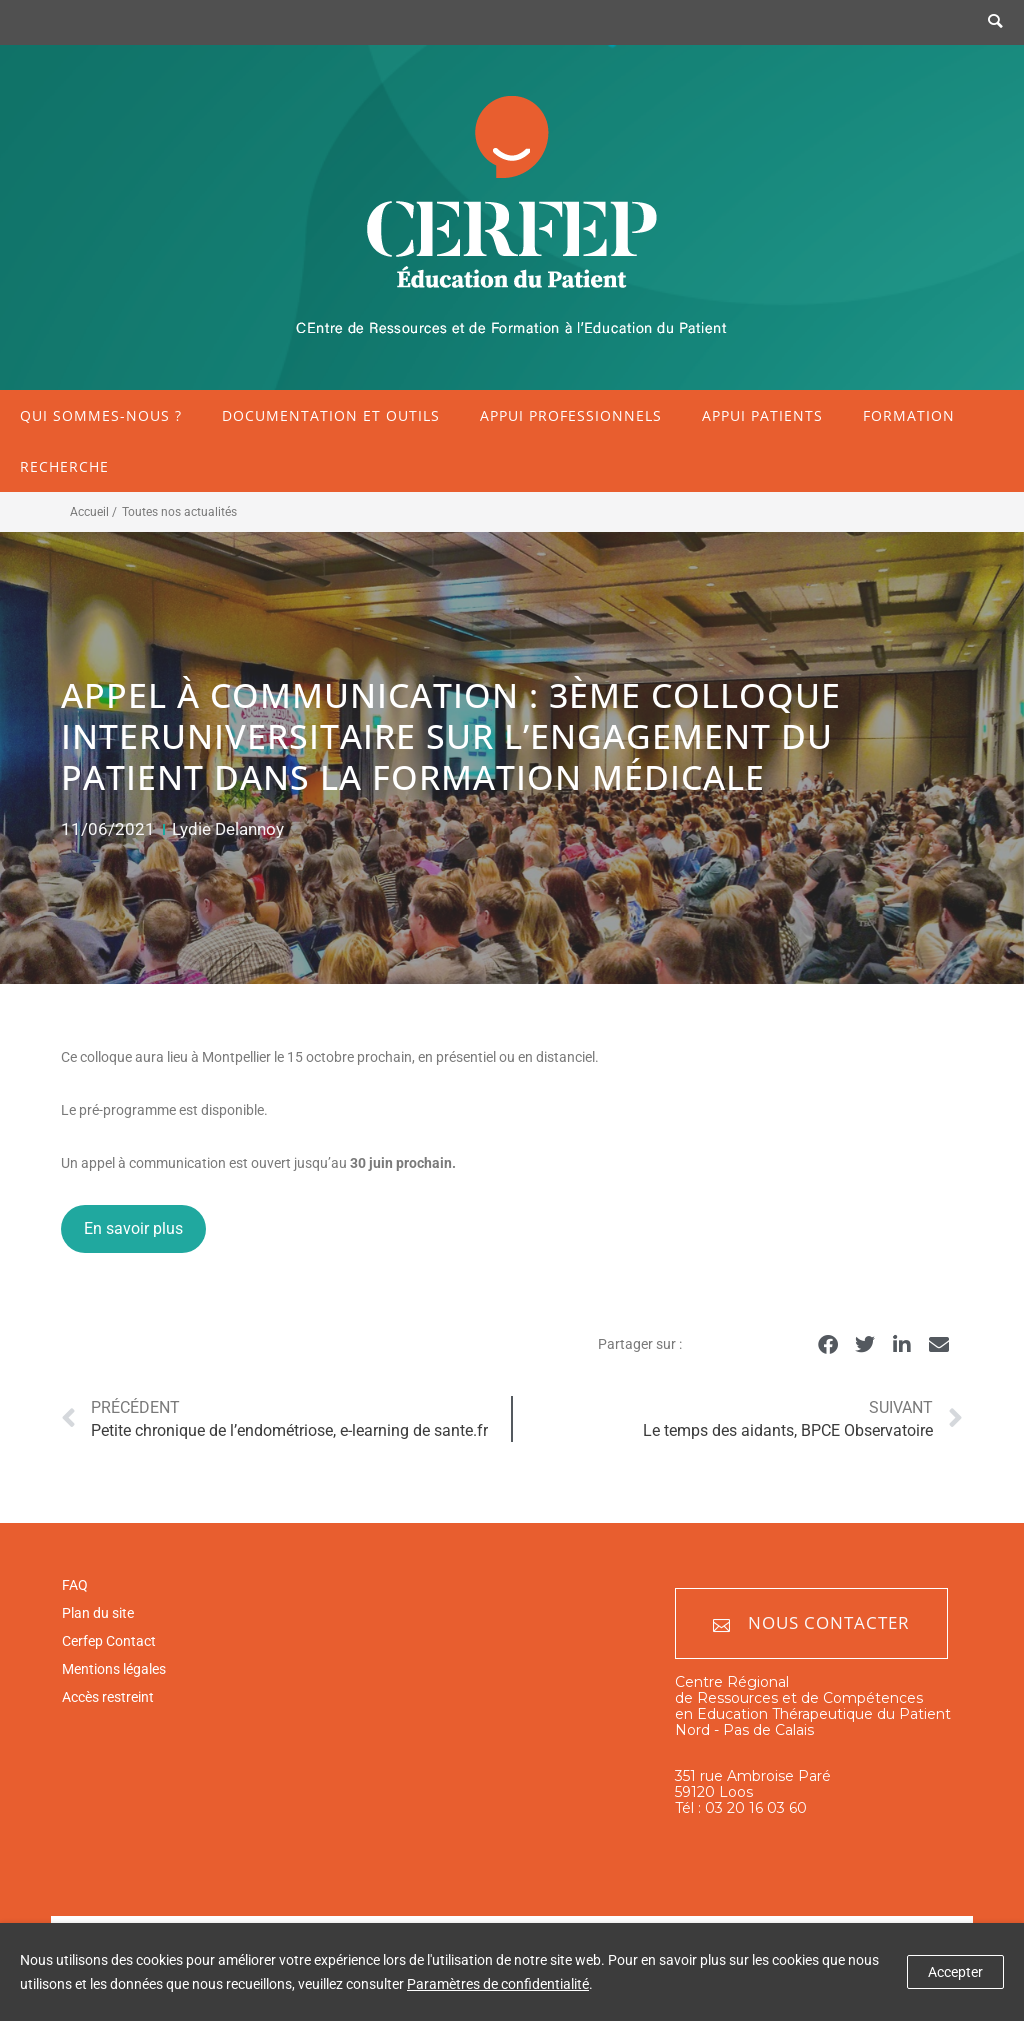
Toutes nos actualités (179, 512)
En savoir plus (133, 1228)
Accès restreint (108, 1697)
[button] (828, 1345)
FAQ (75, 1585)
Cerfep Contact (109, 1641)
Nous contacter (811, 1623)
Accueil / (93, 512)
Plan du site (98, 1613)
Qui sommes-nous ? (101, 415)
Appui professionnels (571, 415)
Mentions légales (114, 1669)
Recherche (64, 466)
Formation (909, 415)
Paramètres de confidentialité (498, 1984)
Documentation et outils (331, 415)
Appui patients (762, 415)
